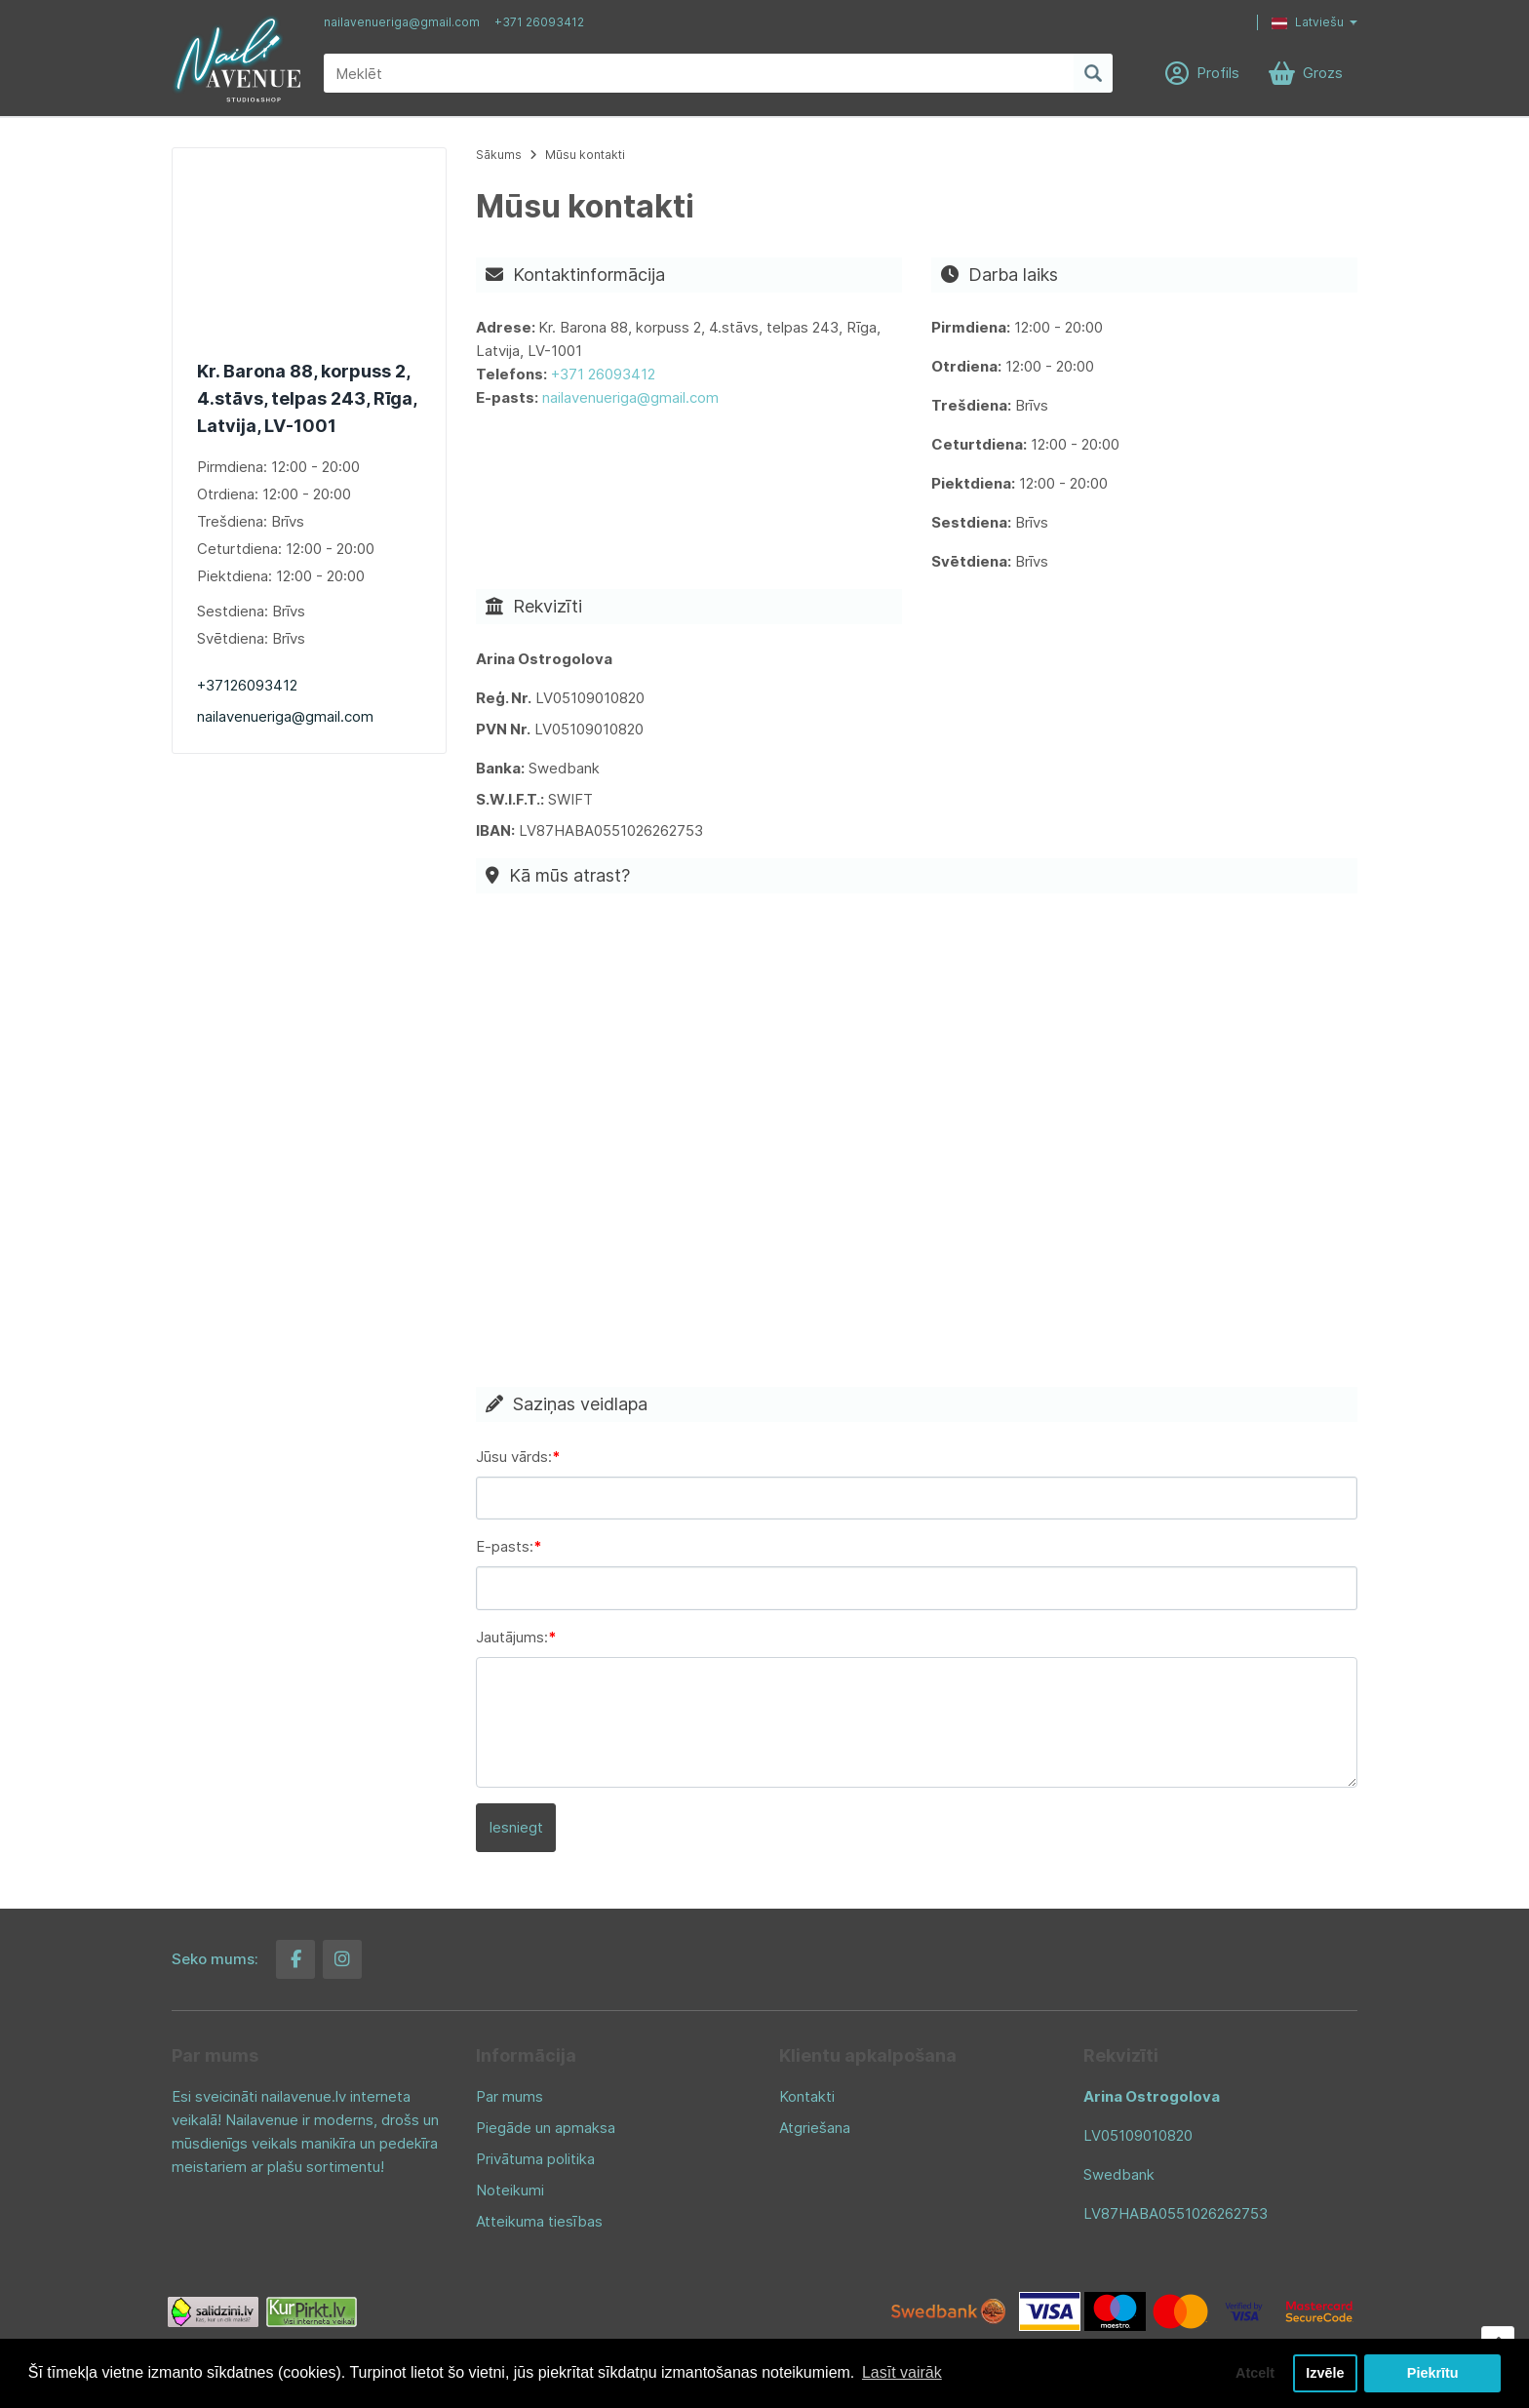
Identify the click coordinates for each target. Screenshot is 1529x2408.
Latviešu (1308, 22)
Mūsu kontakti (585, 154)
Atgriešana (814, 2127)
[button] (1299, 22)
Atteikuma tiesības (539, 2221)
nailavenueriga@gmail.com (402, 22)
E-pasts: (504, 1546)
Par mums (509, 2096)
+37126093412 (247, 685)
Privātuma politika (535, 2159)
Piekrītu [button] (1433, 2373)
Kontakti (807, 2096)
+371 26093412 (539, 22)
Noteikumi (510, 2190)
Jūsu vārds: (514, 1456)
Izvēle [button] (1325, 2373)
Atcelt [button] (1254, 2373)
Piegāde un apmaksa (545, 2127)
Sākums (499, 154)
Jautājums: (512, 1637)
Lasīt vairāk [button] (902, 2372)
